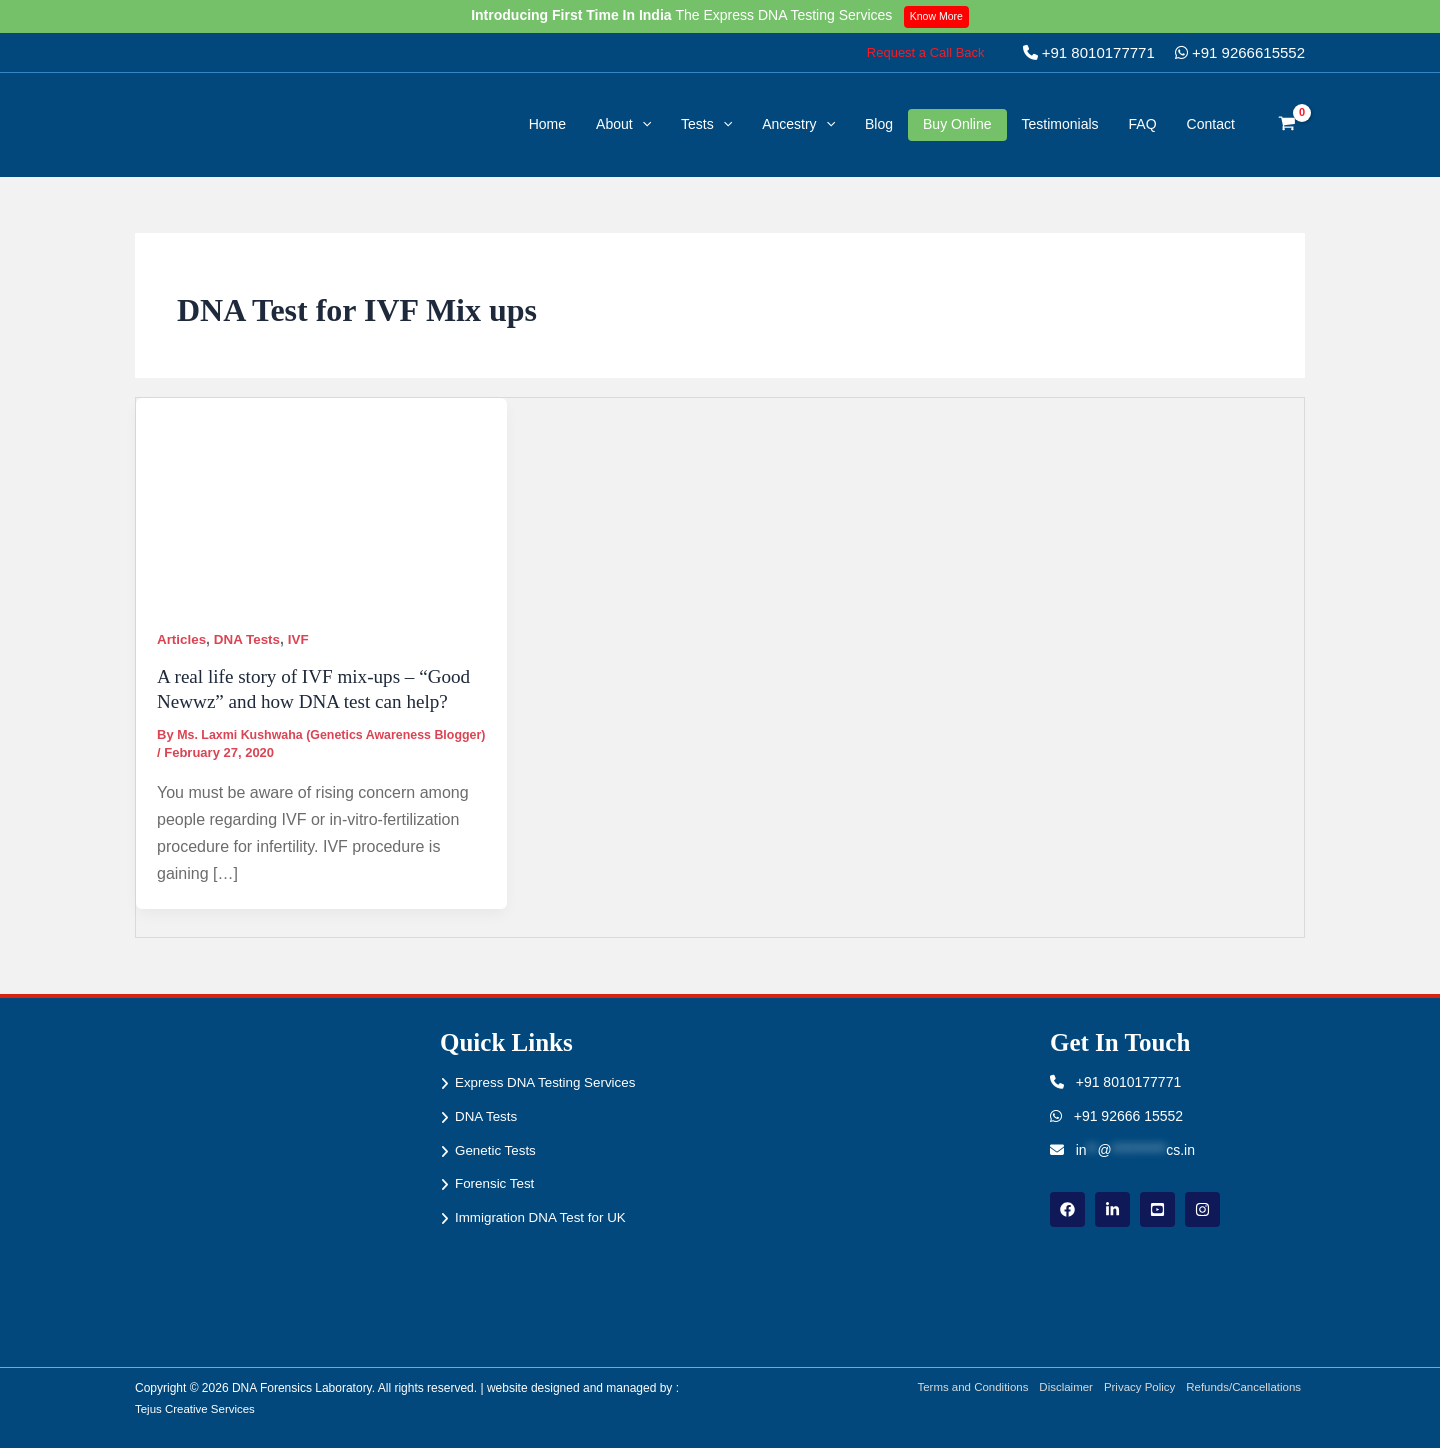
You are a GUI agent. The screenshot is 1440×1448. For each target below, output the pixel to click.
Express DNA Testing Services (549, 1082)
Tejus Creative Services (197, 1409)
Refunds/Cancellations (1245, 1388)
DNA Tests (250, 639)
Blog (879, 124)
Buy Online (957, 124)
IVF (304, 639)
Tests (706, 124)
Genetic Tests (497, 1150)
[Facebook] (1067, 1209)
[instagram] (1202, 1209)
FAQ (1143, 124)
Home (547, 124)
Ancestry (798, 124)
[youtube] (1157, 1209)
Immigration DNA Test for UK (544, 1217)
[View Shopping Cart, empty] (1287, 125)
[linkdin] (1112, 1209)
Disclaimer (1058, 1388)
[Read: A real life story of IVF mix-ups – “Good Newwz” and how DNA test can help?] (321, 501)
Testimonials (1060, 124)
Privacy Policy (1135, 1388)
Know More (939, 16)
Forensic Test (496, 1183)
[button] (926, 52)
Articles (182, 639)
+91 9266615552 (1240, 52)
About (623, 124)
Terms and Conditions (960, 1388)
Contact (1211, 124)
